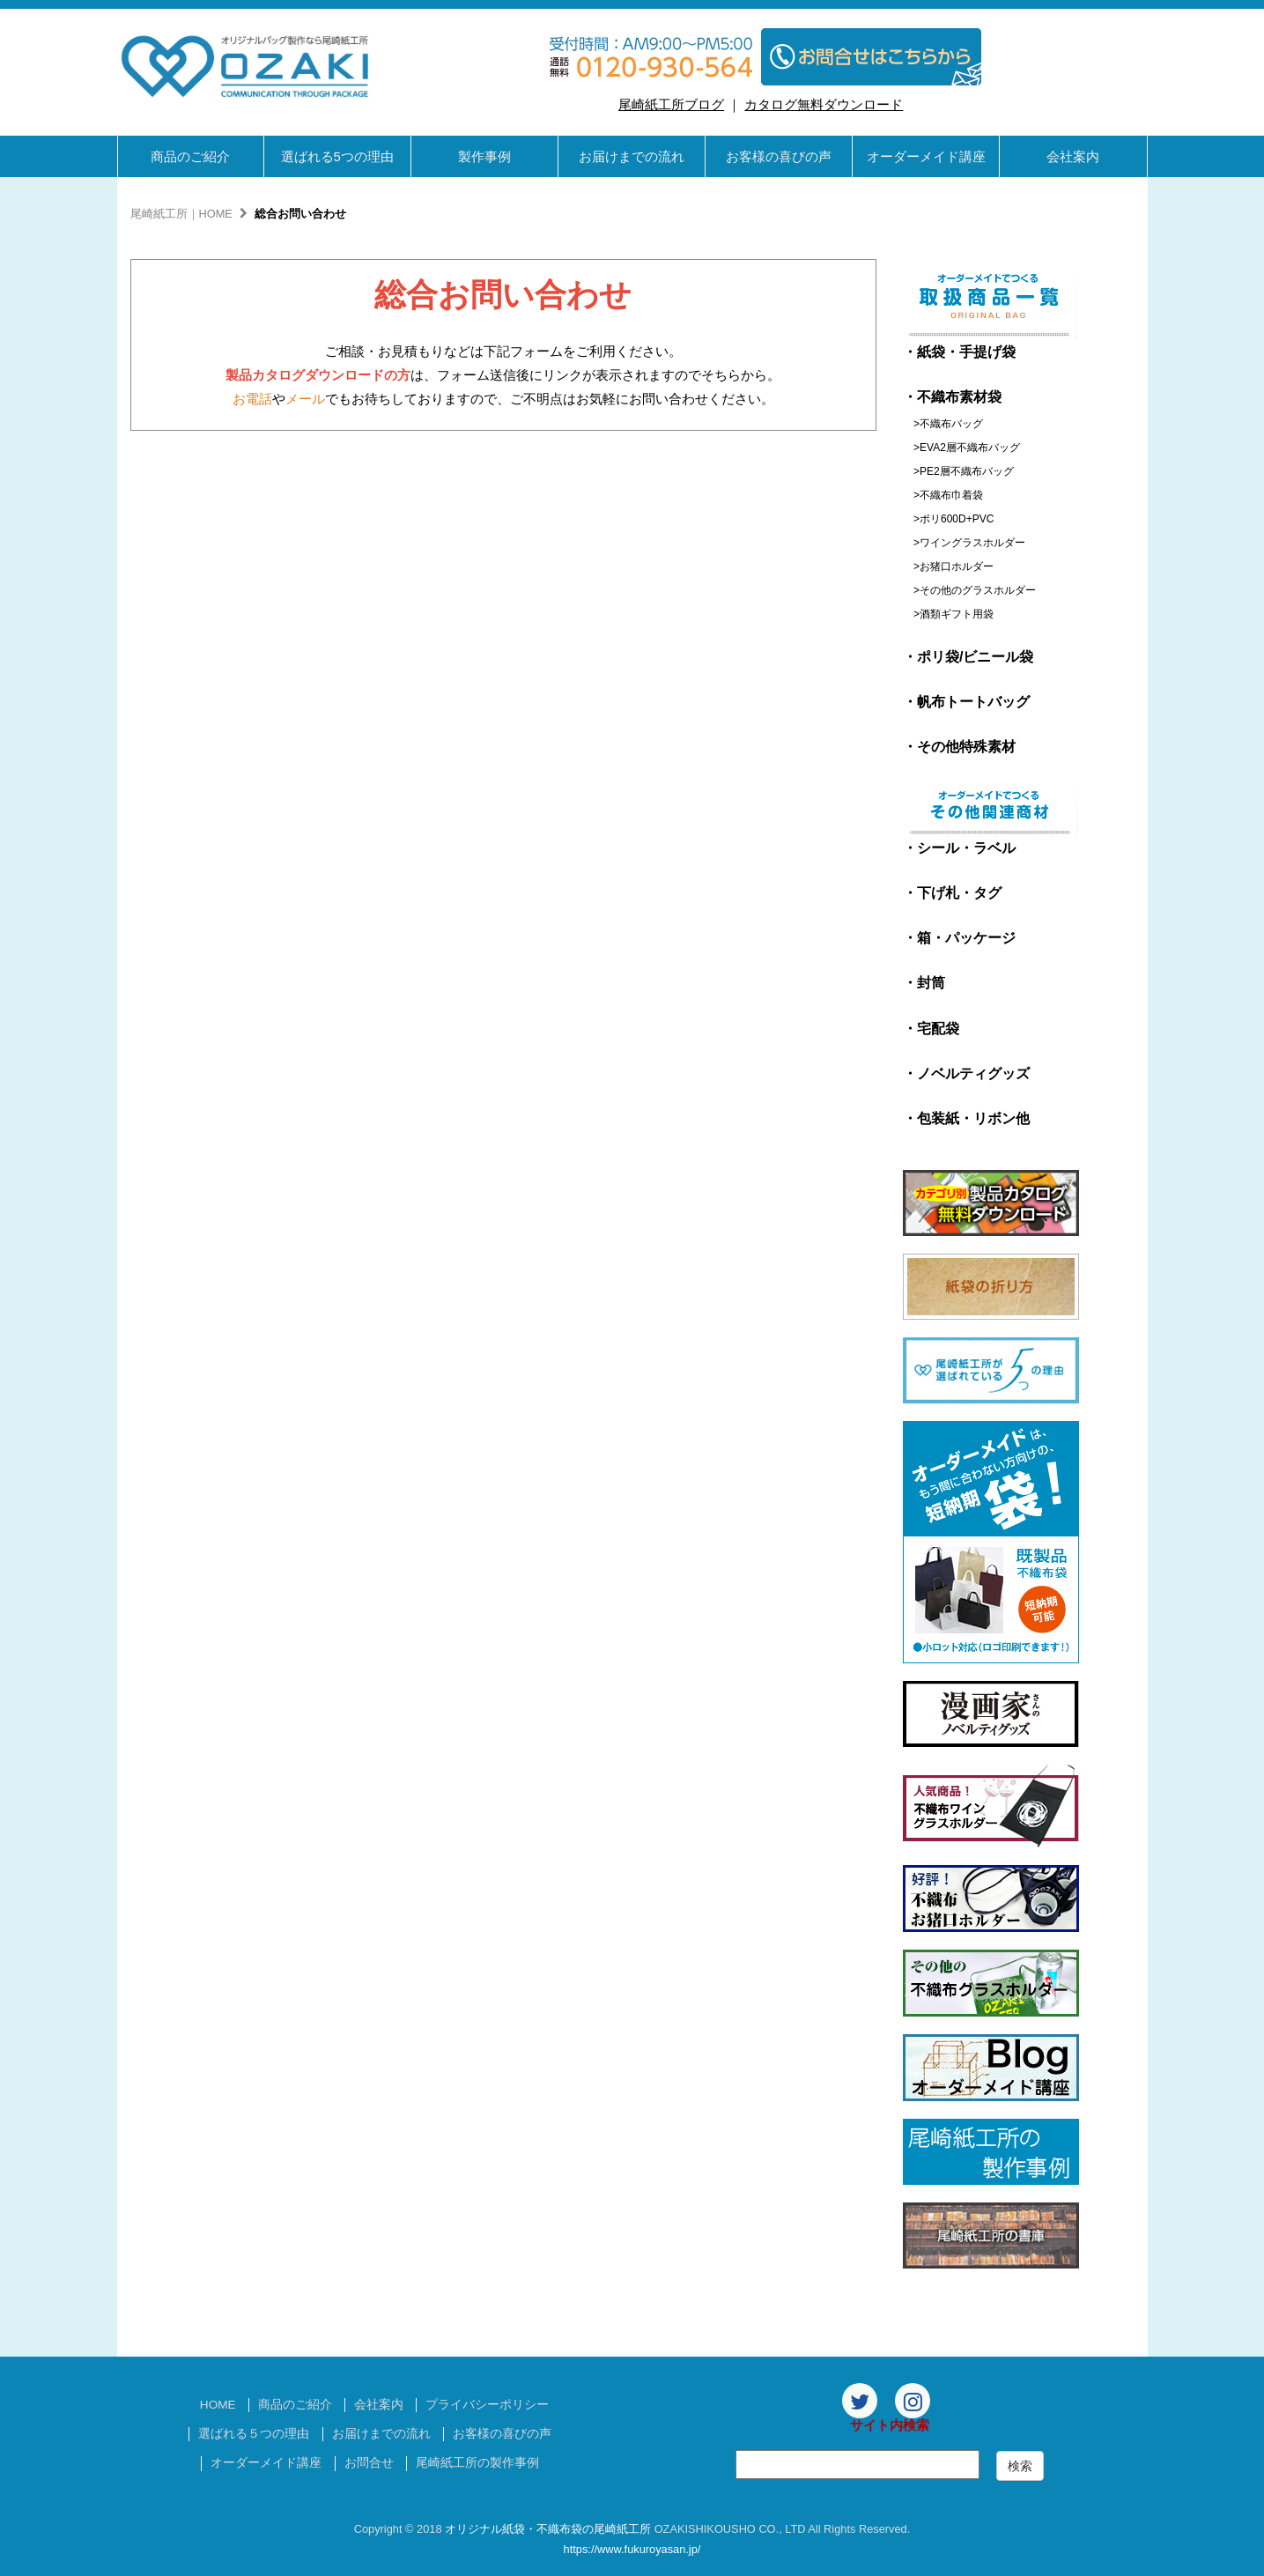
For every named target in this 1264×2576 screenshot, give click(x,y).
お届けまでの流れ (631, 156)
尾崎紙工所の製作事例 (477, 2462)
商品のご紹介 (190, 156)
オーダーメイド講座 (926, 156)
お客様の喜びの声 (779, 156)
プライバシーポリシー (487, 2404)
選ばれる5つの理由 (337, 156)
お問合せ (369, 2462)
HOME (218, 2404)
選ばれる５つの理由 (253, 2433)
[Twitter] (859, 2400)
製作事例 (484, 156)
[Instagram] (912, 2400)
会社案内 (1072, 156)
